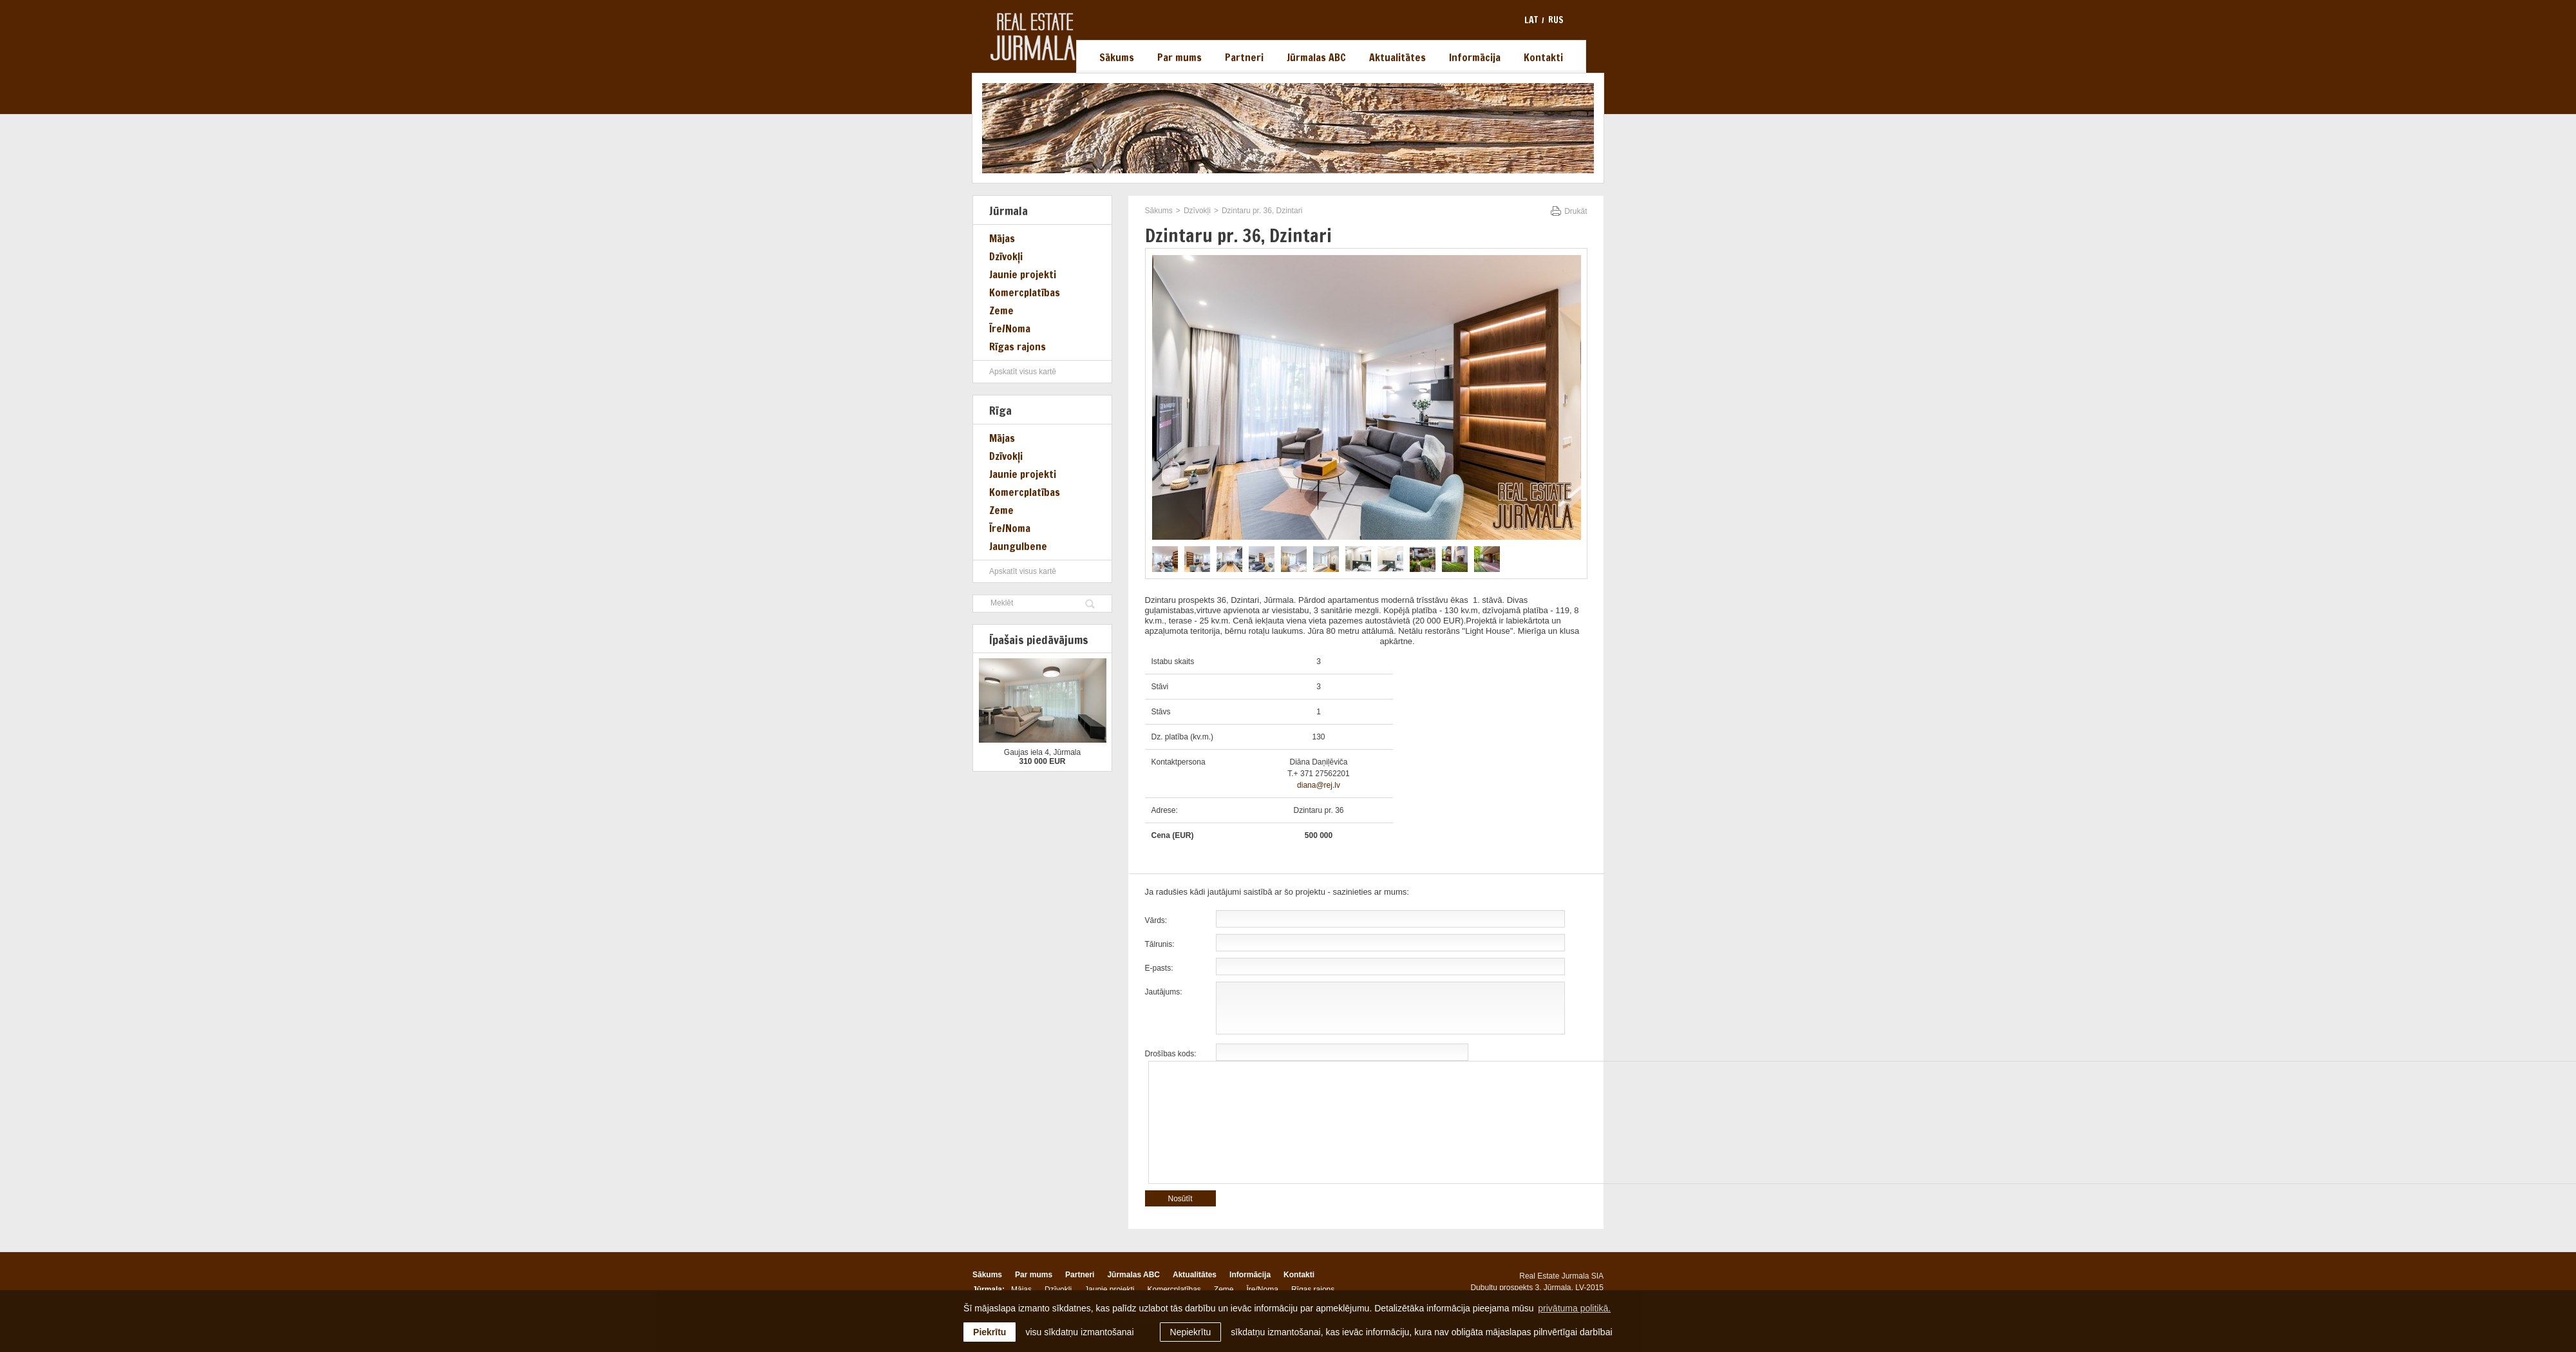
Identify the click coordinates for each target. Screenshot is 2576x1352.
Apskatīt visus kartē (1022, 371)
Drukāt (1575, 211)
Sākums (1116, 57)
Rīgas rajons (1017, 346)
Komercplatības (1024, 292)
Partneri (1244, 57)
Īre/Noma (1009, 328)
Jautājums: (1163, 991)
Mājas (1002, 238)
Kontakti (1543, 57)
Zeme (1001, 310)
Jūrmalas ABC (1316, 57)
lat (1531, 20)
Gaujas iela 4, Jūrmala (1042, 752)
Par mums (1179, 57)
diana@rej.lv (1318, 785)
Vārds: (1156, 920)
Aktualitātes (1397, 57)
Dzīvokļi (1006, 256)
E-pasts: (1159, 968)
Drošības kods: (1171, 1053)
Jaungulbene (1018, 546)
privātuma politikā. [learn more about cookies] (1574, 1308)
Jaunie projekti (1022, 274)
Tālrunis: (1160, 944)
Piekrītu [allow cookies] (989, 1332)
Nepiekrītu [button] (1190, 1332)
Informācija (1475, 57)
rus (1556, 20)
